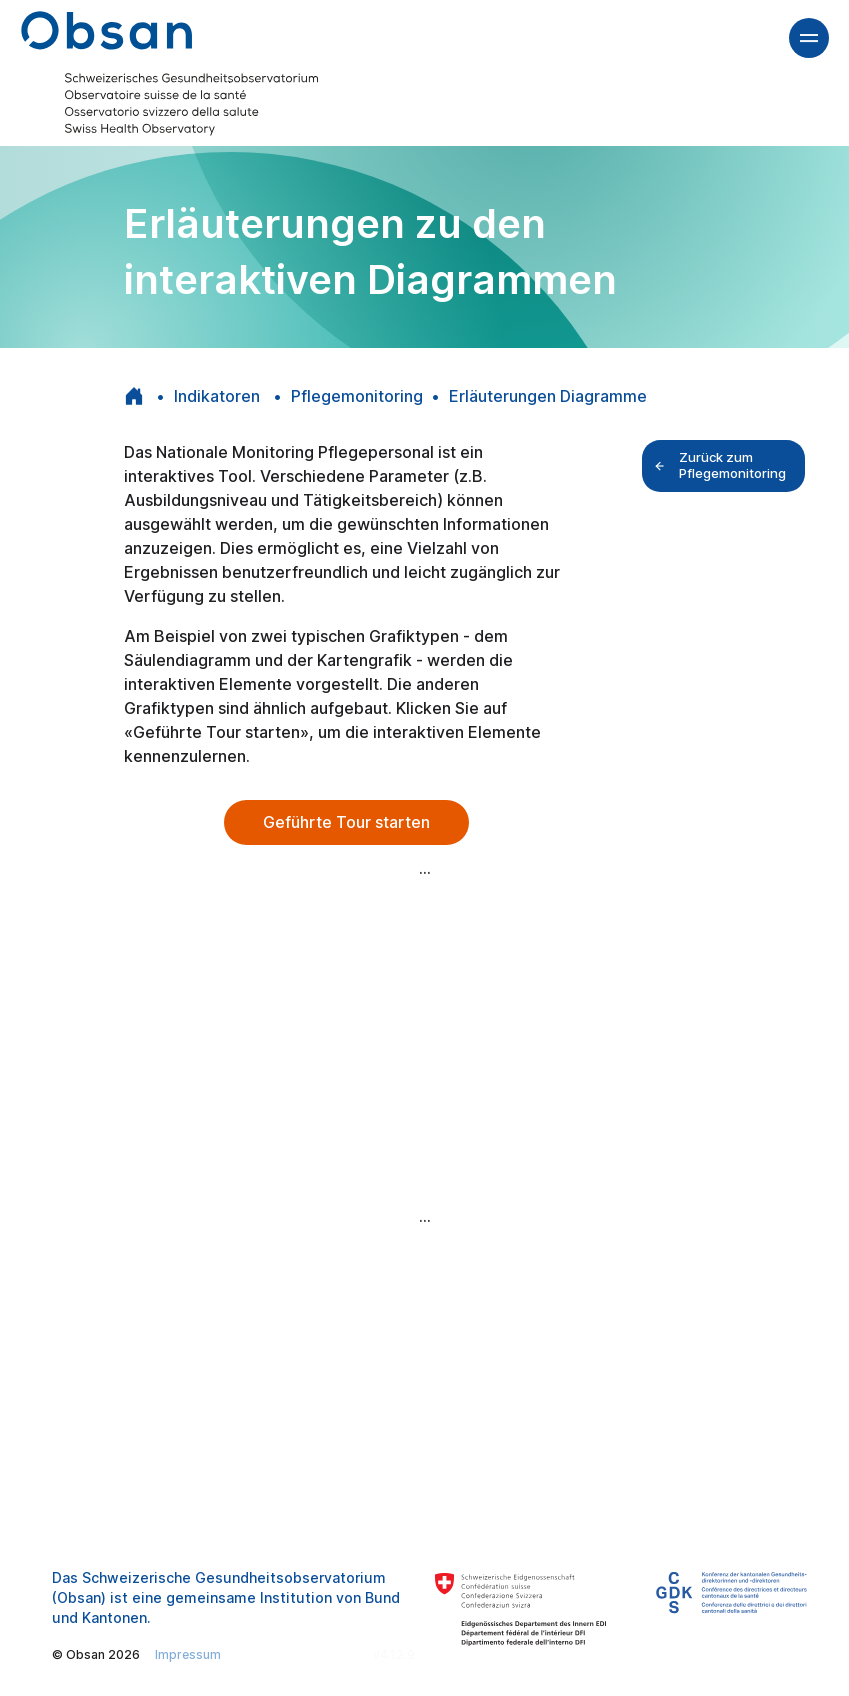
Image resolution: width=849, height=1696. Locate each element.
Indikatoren (219, 396)
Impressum (188, 1654)
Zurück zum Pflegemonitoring (720, 465)
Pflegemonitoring (357, 396)
